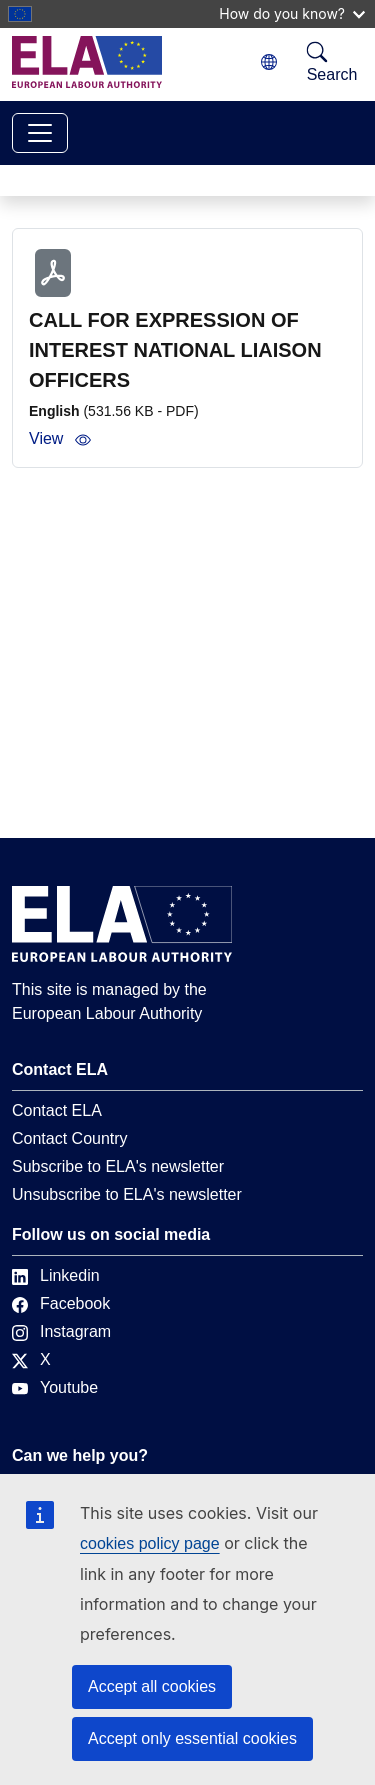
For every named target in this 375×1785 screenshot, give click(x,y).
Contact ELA (57, 1110)
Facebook (61, 1303)
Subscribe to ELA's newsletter (118, 1166)
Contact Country (70, 1138)
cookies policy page (150, 1543)
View (60, 439)
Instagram (61, 1331)
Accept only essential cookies (192, 1738)
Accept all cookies (152, 1686)
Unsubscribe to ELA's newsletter (127, 1194)
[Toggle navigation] (40, 133)
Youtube (55, 1387)
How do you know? (292, 13)
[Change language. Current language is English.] (269, 62)
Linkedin (56, 1275)
